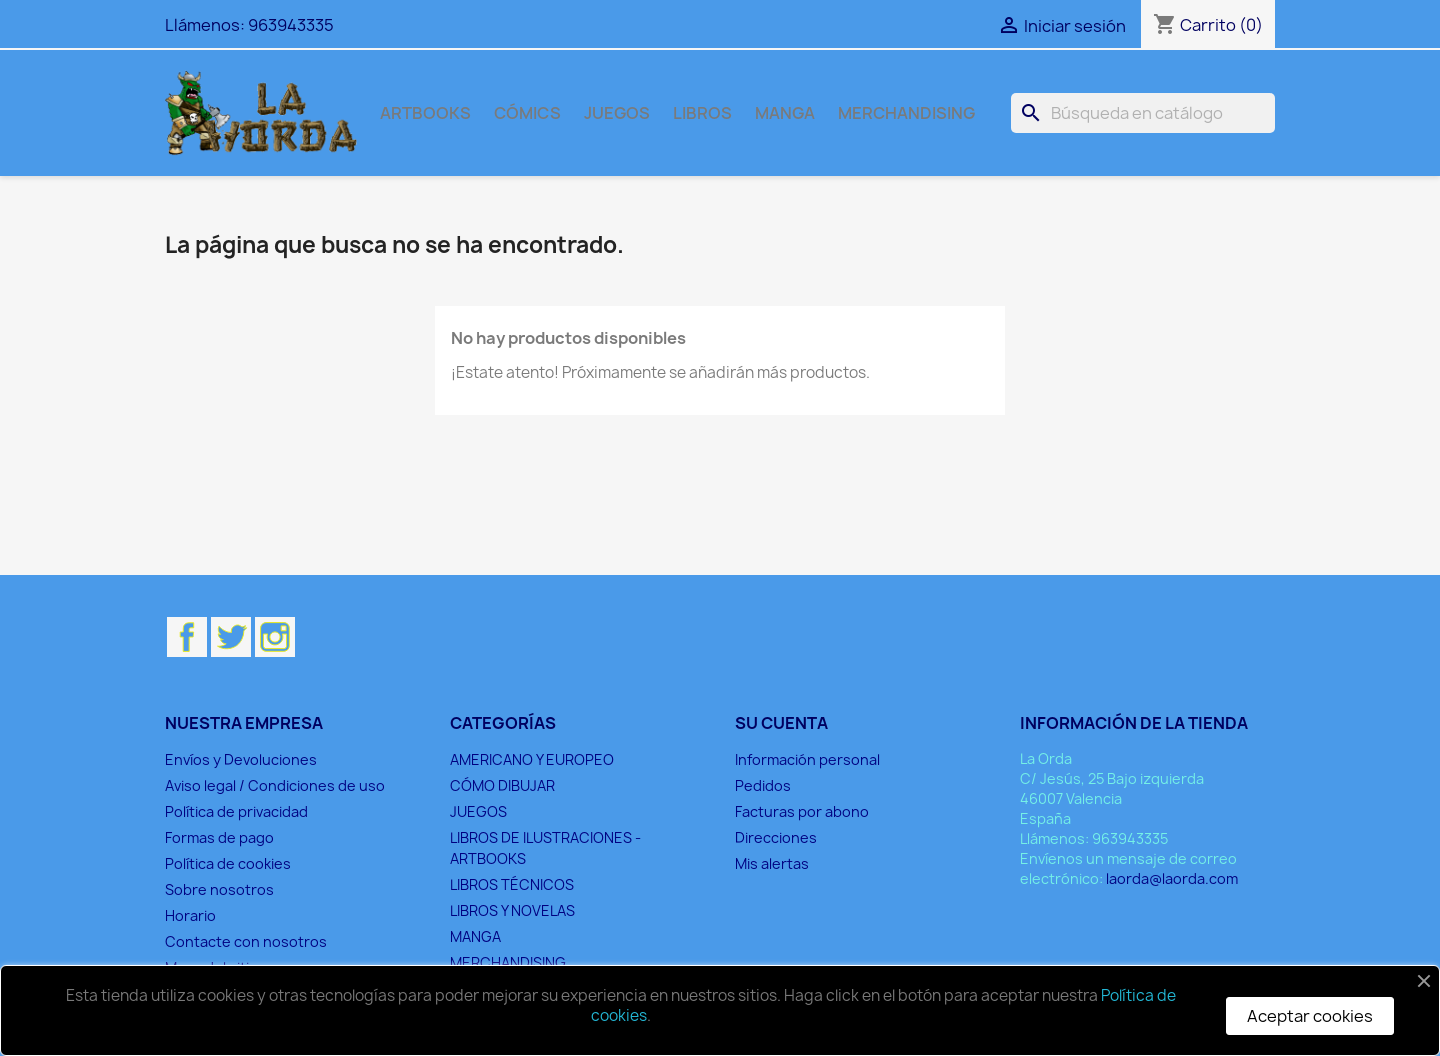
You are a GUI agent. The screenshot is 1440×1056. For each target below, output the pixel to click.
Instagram (275, 637)
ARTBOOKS (425, 113)
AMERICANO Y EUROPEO (532, 759)
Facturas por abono (802, 811)
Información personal (807, 759)
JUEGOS (617, 113)
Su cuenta (781, 723)
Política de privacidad (236, 811)
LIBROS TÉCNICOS (512, 884)
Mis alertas (772, 863)
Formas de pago (219, 837)
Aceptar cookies (1310, 1016)
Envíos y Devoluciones (241, 759)
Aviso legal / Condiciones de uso (275, 785)
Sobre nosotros (219, 889)
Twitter (231, 637)
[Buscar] (1143, 113)
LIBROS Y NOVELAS (512, 910)
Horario (190, 915)
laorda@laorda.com (1172, 878)
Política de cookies (228, 863)
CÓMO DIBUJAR (502, 785)
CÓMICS (527, 113)
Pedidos (763, 785)
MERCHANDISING (906, 113)
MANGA (785, 113)
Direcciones (776, 837)
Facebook (187, 637)
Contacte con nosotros (246, 941)
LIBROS (702, 113)
